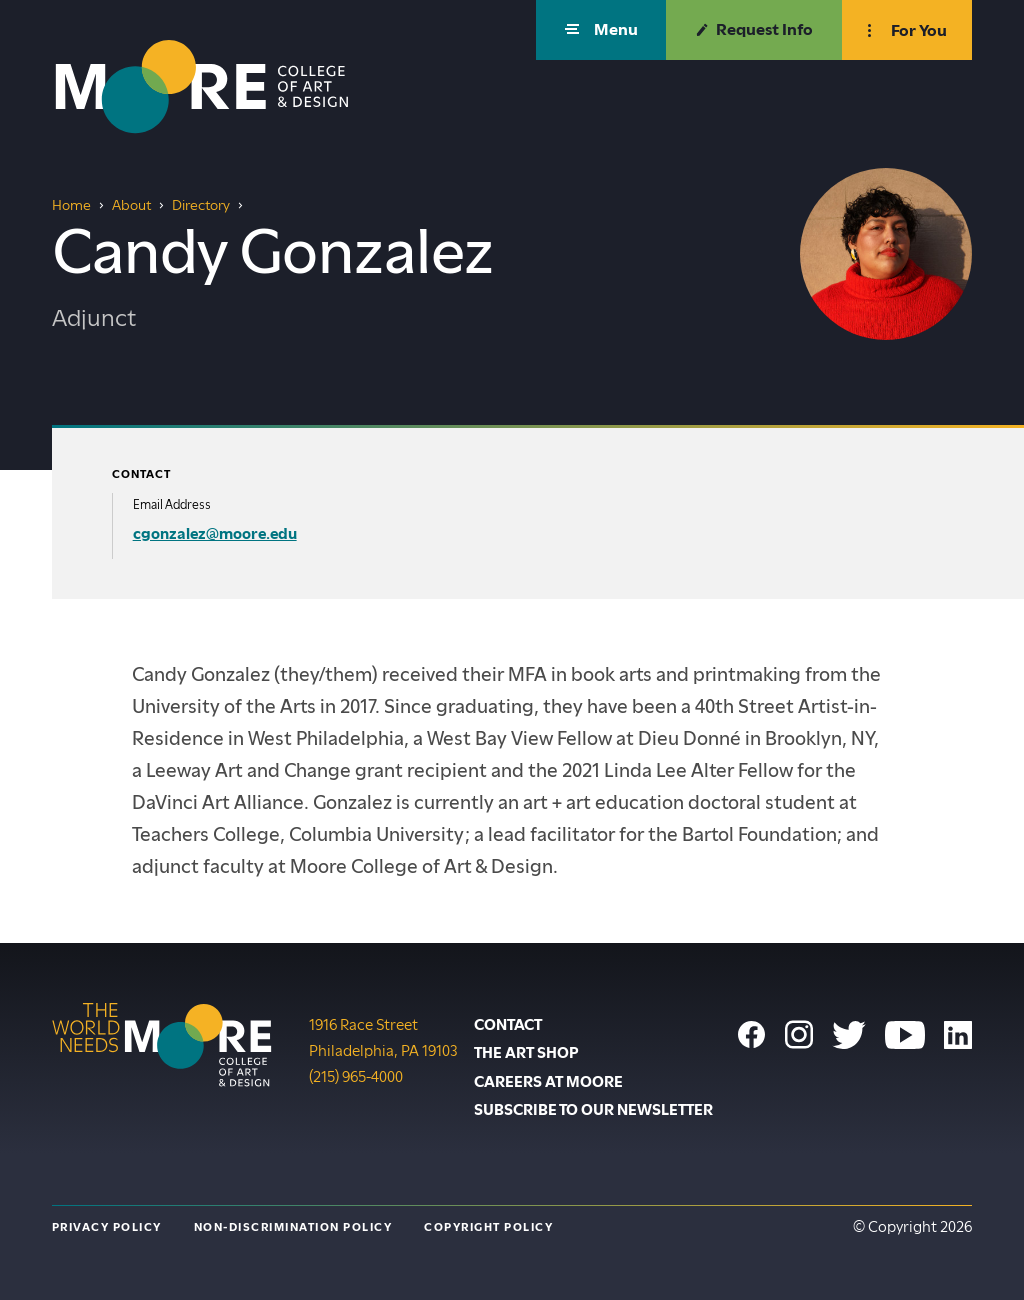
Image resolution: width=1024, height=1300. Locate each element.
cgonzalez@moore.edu (215, 534)
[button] (601, 30)
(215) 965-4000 (356, 1075)
